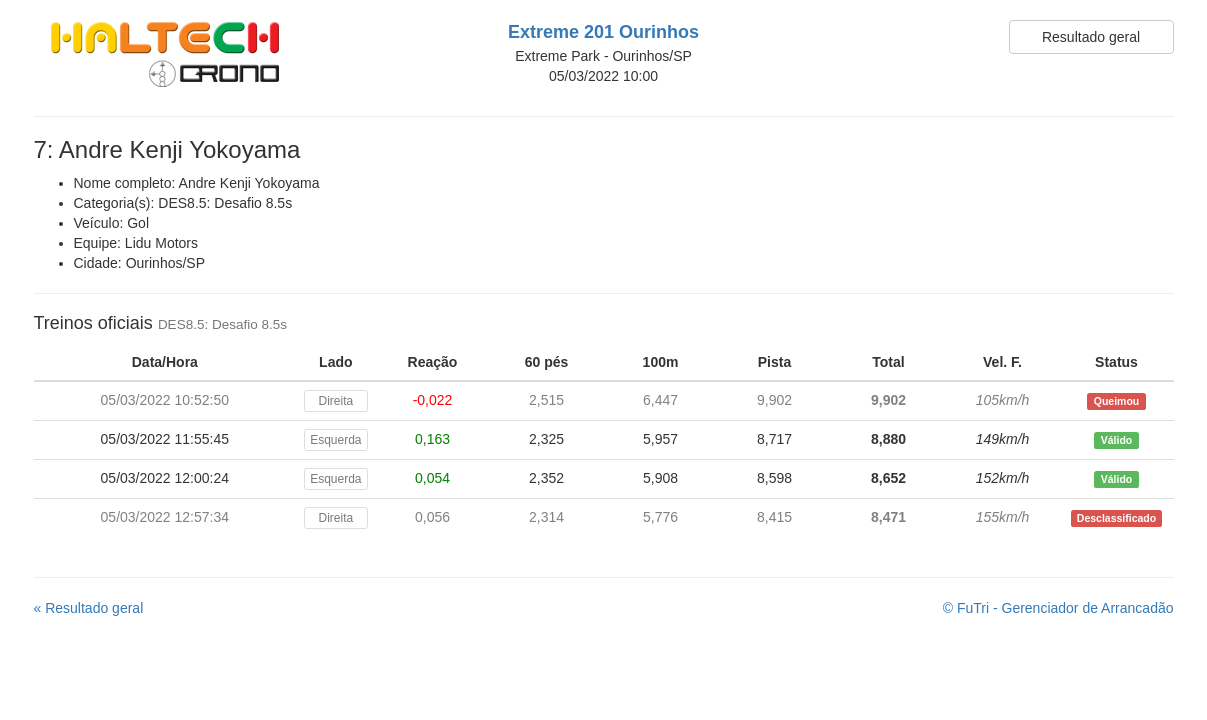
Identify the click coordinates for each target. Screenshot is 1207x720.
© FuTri (1058, 608)
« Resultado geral (89, 608)
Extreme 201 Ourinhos (603, 32)
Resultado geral (1091, 37)
